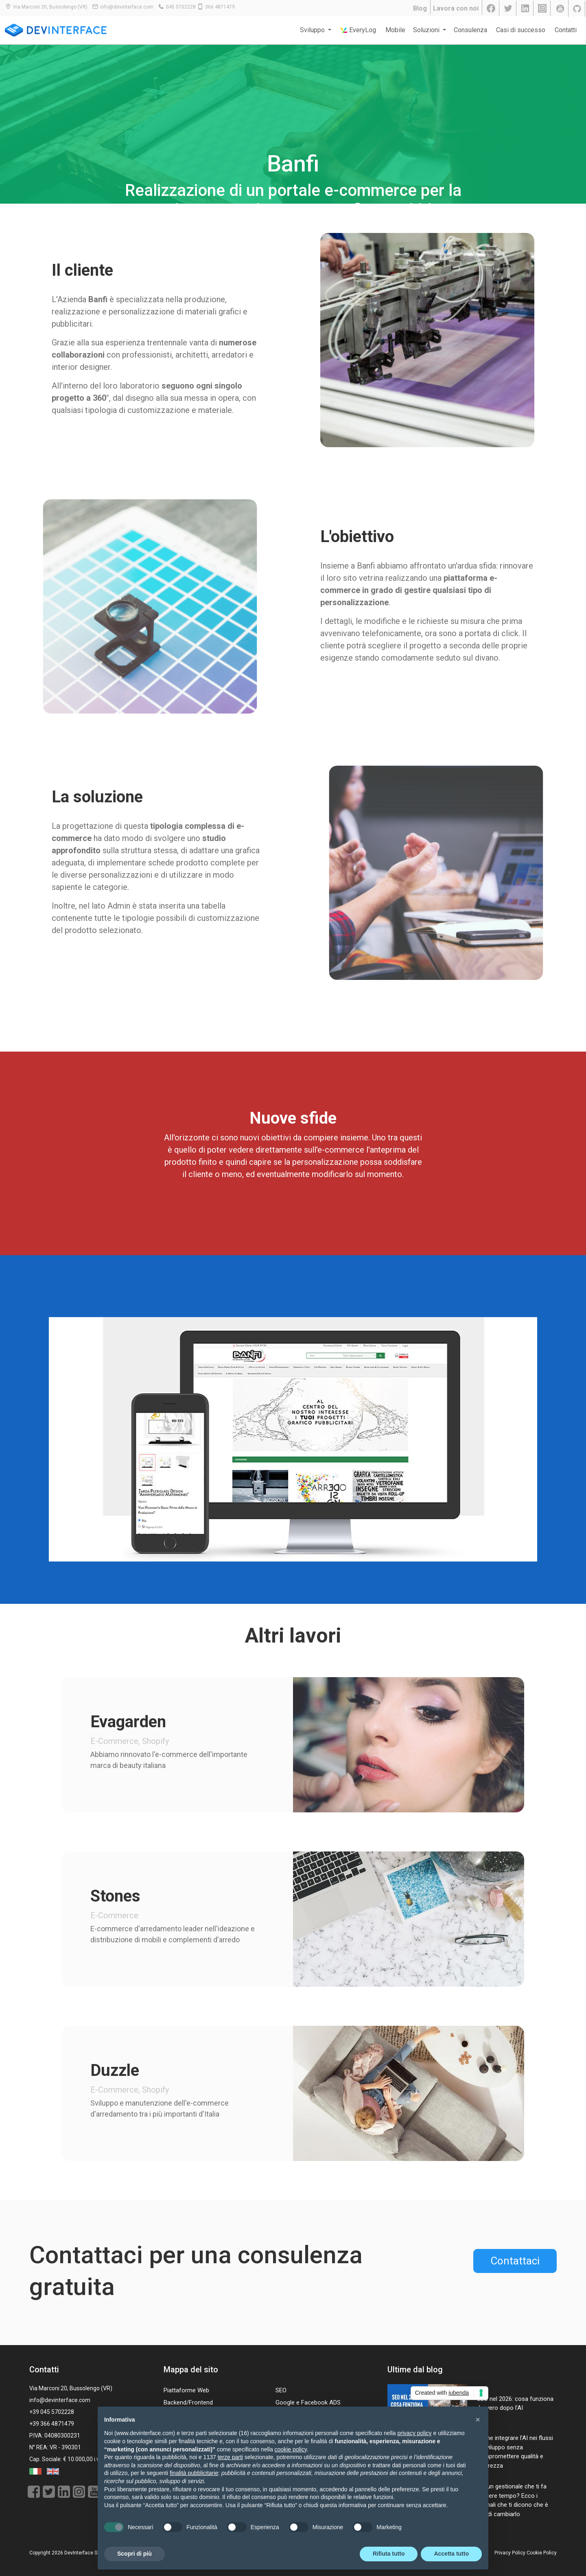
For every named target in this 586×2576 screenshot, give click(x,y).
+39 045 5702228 (51, 2412)
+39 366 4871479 (51, 2423)
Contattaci (515, 2261)
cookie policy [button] (291, 2449)
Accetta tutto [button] (451, 2553)
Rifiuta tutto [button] (389, 2553)
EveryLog (358, 30)
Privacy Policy (509, 2553)
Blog (420, 8)
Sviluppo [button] (313, 30)
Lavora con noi (456, 8)
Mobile (395, 30)
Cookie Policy (542, 2553)
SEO (281, 2390)
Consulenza (470, 30)
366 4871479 (220, 7)
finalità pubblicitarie (194, 2473)
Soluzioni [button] (427, 30)
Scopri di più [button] (134, 2553)
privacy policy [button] (415, 2433)
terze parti (230, 2457)
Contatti (566, 30)
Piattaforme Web (186, 2390)
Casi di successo (520, 30)
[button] (477, 2419)
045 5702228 (181, 7)
